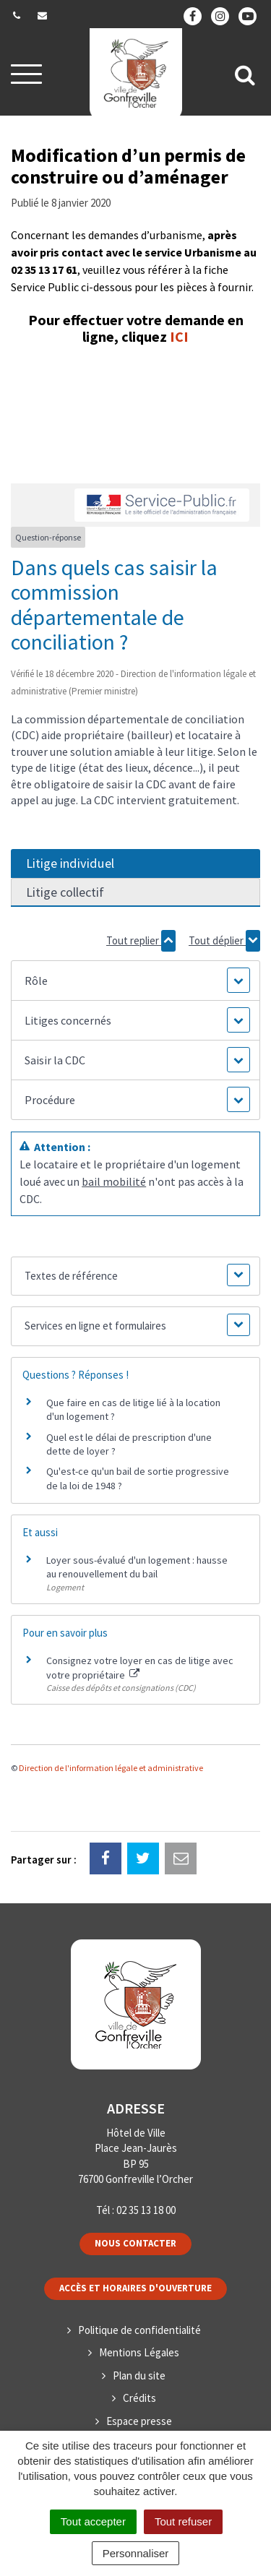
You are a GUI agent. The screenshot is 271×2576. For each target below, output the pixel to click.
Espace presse (139, 2421)
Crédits (139, 2398)
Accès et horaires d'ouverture (135, 2288)
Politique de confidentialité (139, 2330)
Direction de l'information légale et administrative (111, 1767)
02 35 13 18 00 (146, 2210)
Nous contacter (135, 2243)
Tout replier (141, 941)
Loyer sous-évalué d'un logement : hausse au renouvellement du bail (137, 1567)
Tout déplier (224, 941)
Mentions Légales (139, 2352)
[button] (135, 980)
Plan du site (139, 2375)
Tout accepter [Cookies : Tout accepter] (93, 2521)
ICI (179, 336)
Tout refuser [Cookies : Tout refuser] (183, 2521)
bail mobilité (114, 1181)
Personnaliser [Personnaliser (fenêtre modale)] (136, 2553)
